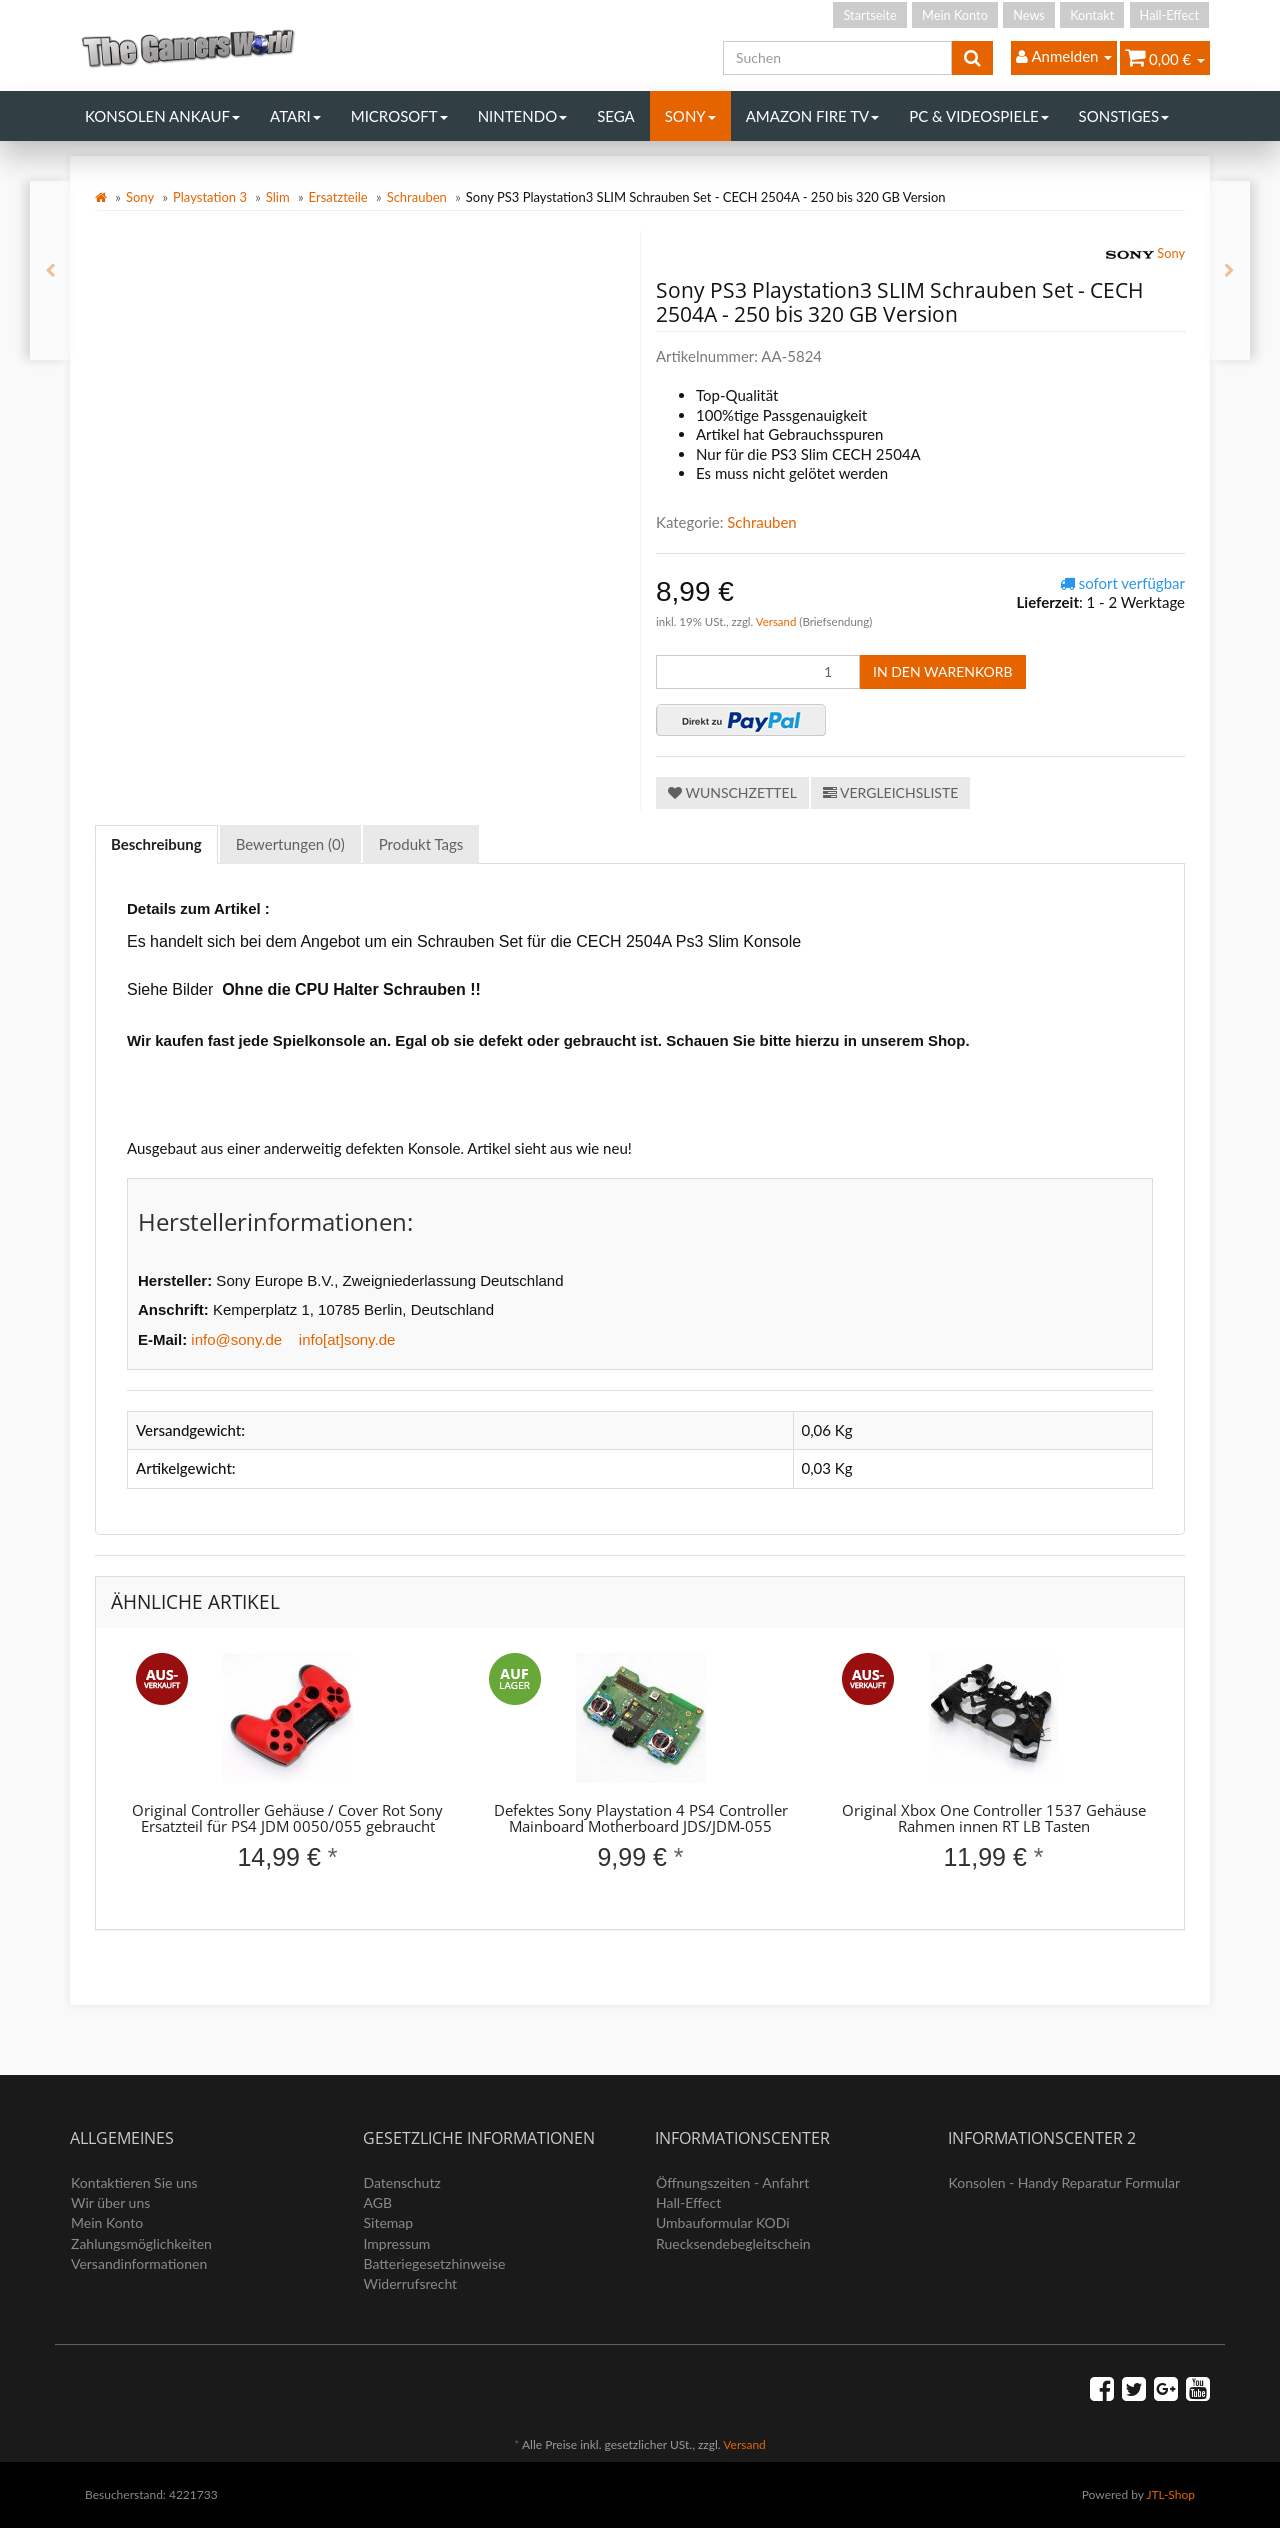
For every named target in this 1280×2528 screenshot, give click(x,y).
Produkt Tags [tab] (421, 844)
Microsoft (399, 116)
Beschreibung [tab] (156, 844)
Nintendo (523, 116)
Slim (278, 197)
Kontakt (1092, 15)
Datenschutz (402, 2182)
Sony (690, 116)
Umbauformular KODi (723, 2222)
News (1029, 15)
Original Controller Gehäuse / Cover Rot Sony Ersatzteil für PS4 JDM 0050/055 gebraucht (287, 1818)
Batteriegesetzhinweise (435, 2263)
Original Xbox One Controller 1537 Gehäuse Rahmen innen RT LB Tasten (994, 1818)
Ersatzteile (338, 197)
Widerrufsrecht (411, 2283)
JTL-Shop (1170, 2494)
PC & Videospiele (978, 116)
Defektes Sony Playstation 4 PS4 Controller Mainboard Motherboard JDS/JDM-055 (641, 1818)
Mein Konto (955, 15)
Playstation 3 (210, 197)
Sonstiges (1124, 116)
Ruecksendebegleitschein (733, 2243)
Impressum (397, 2243)
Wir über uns (110, 2202)
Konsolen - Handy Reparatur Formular (1065, 2182)
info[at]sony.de (347, 1339)
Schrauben (417, 197)
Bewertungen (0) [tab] (290, 844)
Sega (616, 116)
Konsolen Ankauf (162, 116)
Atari (295, 116)
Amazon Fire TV (812, 116)
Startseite (869, 15)
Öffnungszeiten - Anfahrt (732, 2182)
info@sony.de (236, 1339)
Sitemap (389, 2222)
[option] (287, 1779)
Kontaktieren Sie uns (134, 2182)
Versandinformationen (139, 2263)
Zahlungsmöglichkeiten (141, 2243)
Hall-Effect (1169, 15)
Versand (778, 621)
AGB (378, 2202)
